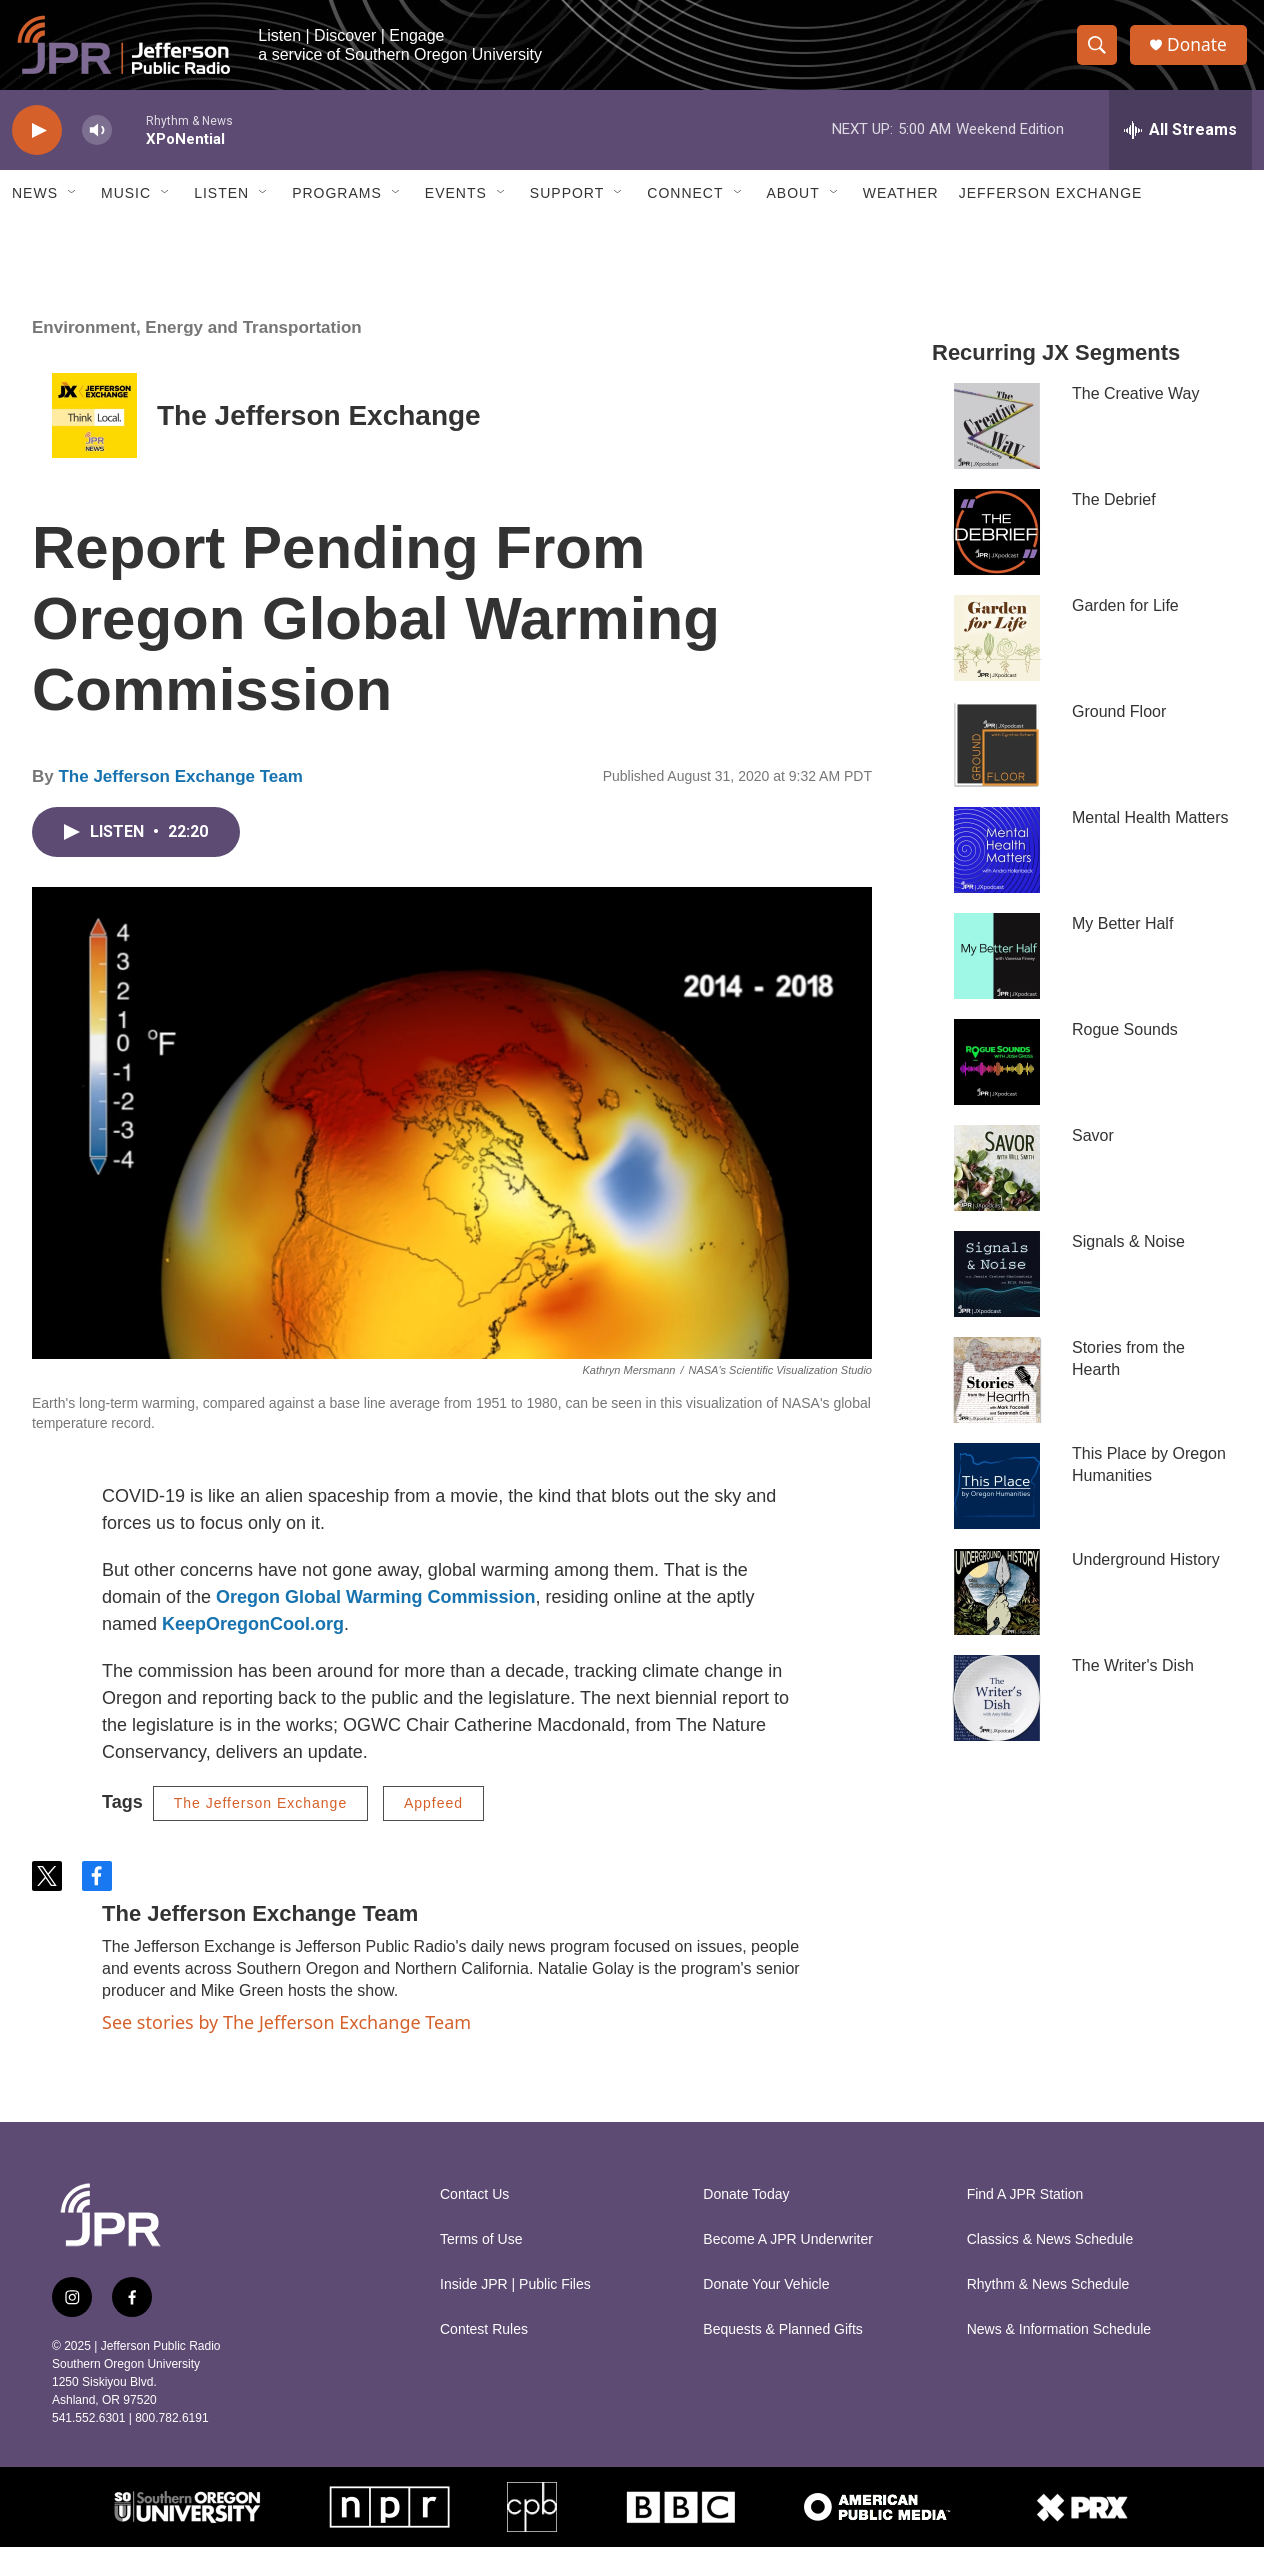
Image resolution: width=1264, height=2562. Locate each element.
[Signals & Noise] (997, 1289)
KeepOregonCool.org (253, 1639)
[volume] (97, 145)
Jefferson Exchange (1051, 208)
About (793, 208)
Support (567, 208)
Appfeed (433, 1818)
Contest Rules (484, 2344)
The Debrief (1114, 514)
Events (456, 208)
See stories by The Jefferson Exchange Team (286, 2037)
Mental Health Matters (1150, 832)
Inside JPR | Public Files (515, 2299)
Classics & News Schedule (1050, 2254)
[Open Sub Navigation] (73, 208)
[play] (37, 145)
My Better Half (1122, 938)
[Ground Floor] (997, 759)
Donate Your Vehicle (766, 2299)
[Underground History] (997, 1607)
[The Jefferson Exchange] (94, 430)
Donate (1201, 52)
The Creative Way (1135, 408)
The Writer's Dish (1133, 1680)
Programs (337, 208)
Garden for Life (1125, 620)
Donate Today (746, 2209)
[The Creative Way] (997, 441)
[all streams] (1180, 145)
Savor (1093, 1150)
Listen (221, 208)
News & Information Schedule (1059, 2344)
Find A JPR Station (1025, 2209)
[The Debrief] (997, 547)
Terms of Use (481, 2254)
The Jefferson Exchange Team (180, 791)
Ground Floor (1119, 726)
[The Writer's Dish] (997, 1713)
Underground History (1146, 1574)
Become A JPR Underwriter (788, 2254)
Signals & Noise (1128, 1256)
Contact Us (474, 2209)
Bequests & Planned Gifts (783, 2344)
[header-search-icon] (1100, 53)
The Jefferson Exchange (319, 430)
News (35, 208)
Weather (901, 208)
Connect (685, 208)
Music (126, 208)
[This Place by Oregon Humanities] (997, 1501)
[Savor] (997, 1183)
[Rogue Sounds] (997, 1077)
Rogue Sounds (1125, 1044)
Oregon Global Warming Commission (375, 1612)
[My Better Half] (997, 971)
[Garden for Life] (997, 653)
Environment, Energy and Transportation (197, 342)
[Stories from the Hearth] (997, 1395)
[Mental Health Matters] (997, 865)
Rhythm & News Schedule (1048, 2299)
